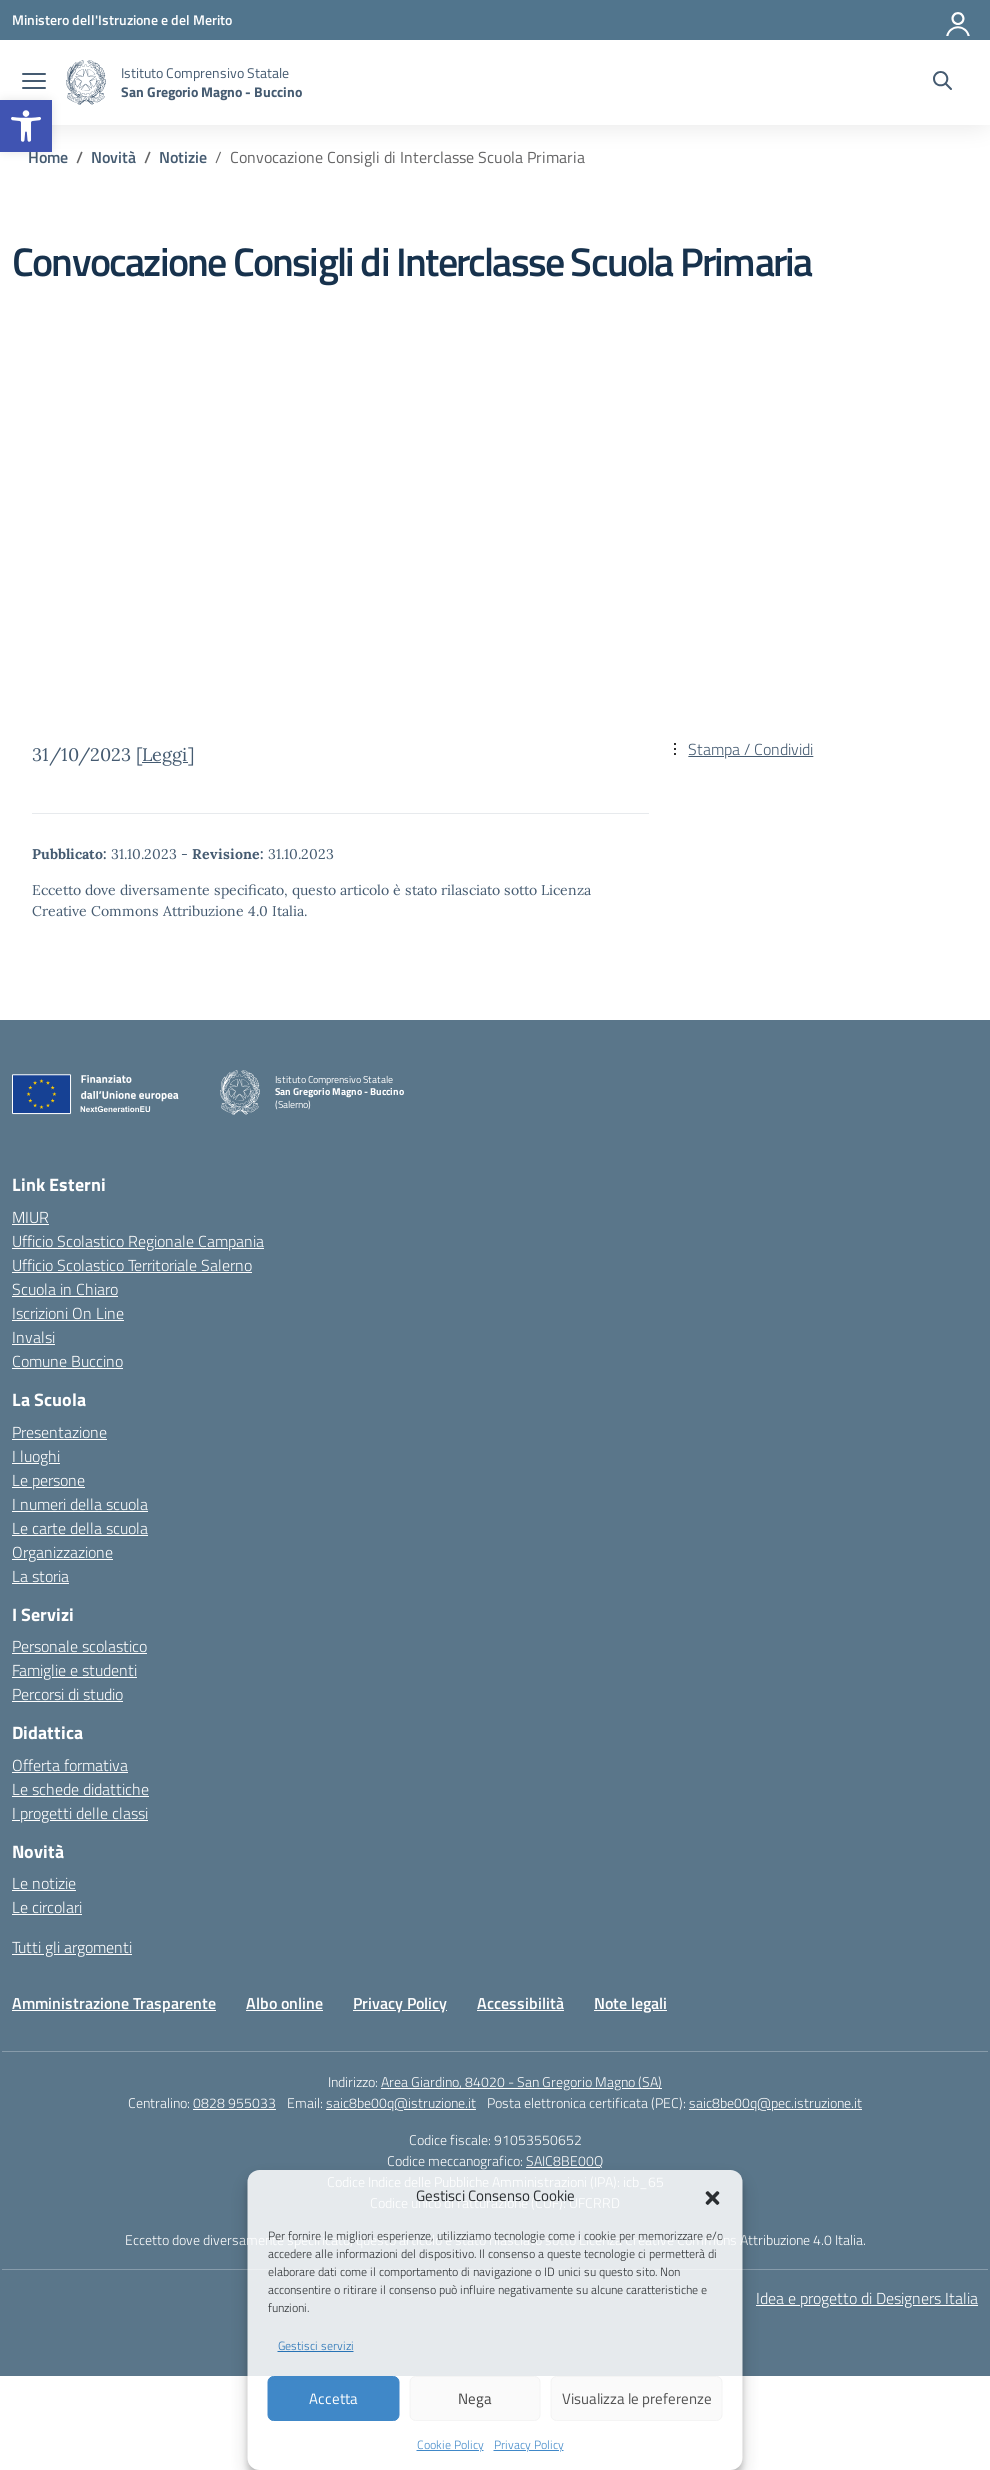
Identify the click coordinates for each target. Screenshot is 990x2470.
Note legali (630, 2003)
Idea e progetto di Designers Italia (867, 2298)
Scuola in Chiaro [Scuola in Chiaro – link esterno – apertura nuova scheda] (65, 1289)
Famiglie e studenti (74, 1670)
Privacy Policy (529, 2444)
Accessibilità (520, 2003)
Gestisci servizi (316, 2345)
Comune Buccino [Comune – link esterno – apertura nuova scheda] (67, 1361)
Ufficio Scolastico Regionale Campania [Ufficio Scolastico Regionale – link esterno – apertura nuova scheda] (138, 1241)
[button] (26, 126)
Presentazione (59, 1432)
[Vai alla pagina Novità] (113, 157)
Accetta (333, 2398)
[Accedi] (959, 20)
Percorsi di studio (67, 1694)
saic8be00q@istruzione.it (401, 2102)
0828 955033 (234, 2102)
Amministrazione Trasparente (114, 2003)
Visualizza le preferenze (637, 2398)
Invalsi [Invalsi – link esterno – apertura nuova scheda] (33, 1337)
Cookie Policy (450, 2444)
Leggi (165, 754)
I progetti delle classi (80, 1813)
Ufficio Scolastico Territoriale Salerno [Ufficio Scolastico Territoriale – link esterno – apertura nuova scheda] (132, 1265)
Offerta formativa (70, 1765)
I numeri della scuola (80, 1504)
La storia (40, 1576)
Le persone (48, 1480)
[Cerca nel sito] (942, 83)
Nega (475, 2398)
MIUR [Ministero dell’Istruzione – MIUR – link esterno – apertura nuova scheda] (30, 1217)
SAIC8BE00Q (564, 2160)
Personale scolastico (79, 1646)
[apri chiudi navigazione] (34, 83)
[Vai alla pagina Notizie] (183, 157)
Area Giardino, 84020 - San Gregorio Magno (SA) (521, 2081)
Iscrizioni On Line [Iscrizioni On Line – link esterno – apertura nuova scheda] (68, 1313)
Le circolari (47, 1907)
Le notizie (44, 1883)
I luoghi (36, 1456)
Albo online (284, 2003)
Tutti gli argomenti (72, 1947)
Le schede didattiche (80, 1789)
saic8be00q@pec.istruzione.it (775, 2102)
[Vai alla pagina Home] (48, 157)
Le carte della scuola (80, 1528)
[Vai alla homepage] (86, 82)
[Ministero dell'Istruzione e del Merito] (122, 19)
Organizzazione (62, 1552)
